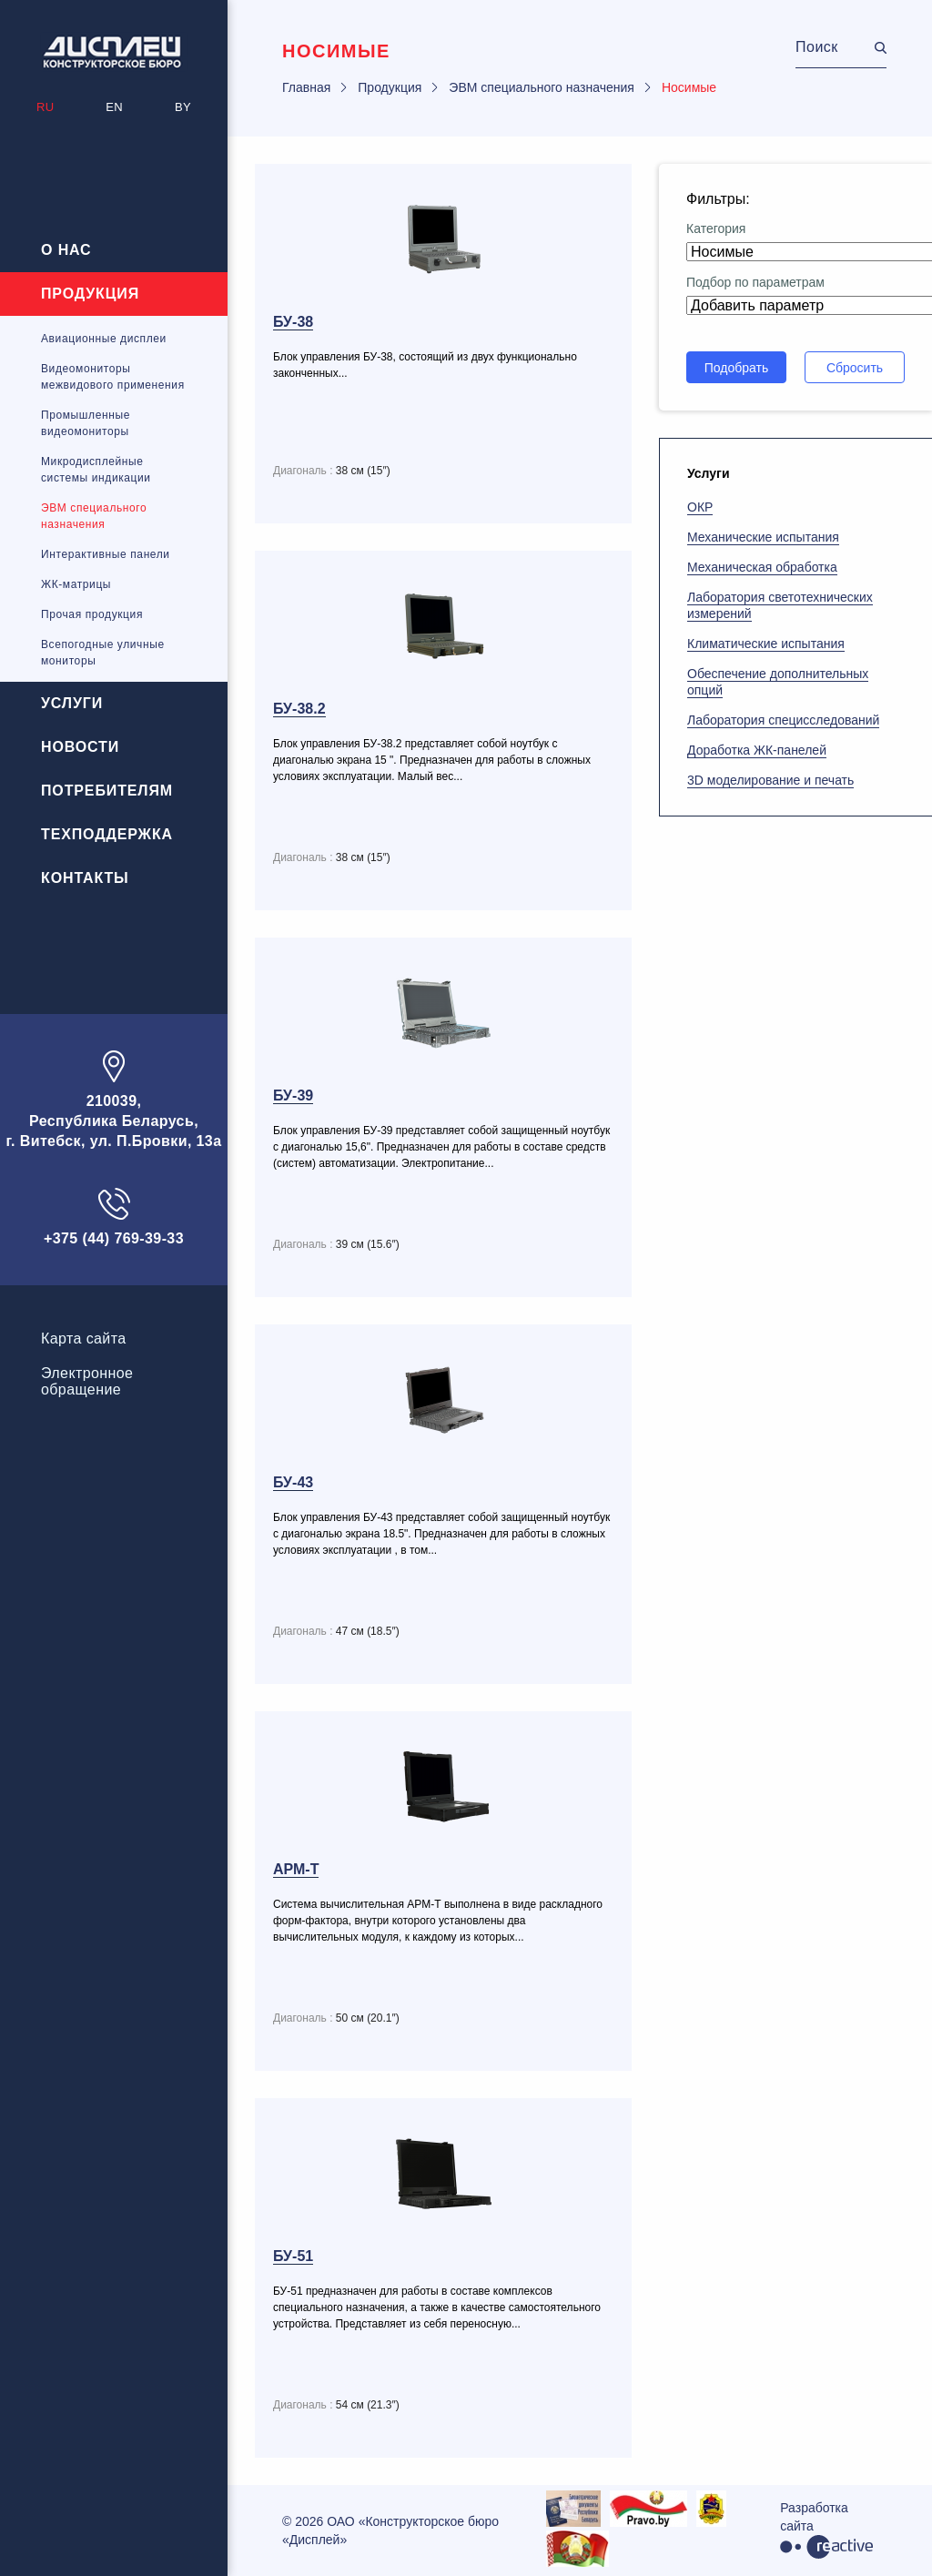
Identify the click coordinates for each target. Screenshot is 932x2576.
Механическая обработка (762, 567)
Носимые (689, 87)
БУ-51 (293, 2256)
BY (183, 107)
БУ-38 (293, 322)
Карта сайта (84, 1338)
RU (45, 107)
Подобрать (736, 367)
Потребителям (107, 790)
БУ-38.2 (299, 708)
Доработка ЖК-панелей (756, 750)
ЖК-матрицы (76, 584)
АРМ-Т (296, 1869)
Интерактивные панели (105, 554)
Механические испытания (763, 537)
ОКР (700, 507)
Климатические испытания (766, 643)
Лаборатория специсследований (783, 720)
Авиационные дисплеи (104, 338)
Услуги (72, 703)
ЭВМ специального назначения (541, 87)
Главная (306, 87)
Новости (80, 747)
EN (114, 107)
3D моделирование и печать (770, 780)
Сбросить (854, 367)
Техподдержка (107, 834)
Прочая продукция (92, 614)
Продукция (90, 293)
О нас (66, 250)
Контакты (85, 878)
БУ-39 (293, 1095)
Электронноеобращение (87, 1381)
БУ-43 (293, 1482)
